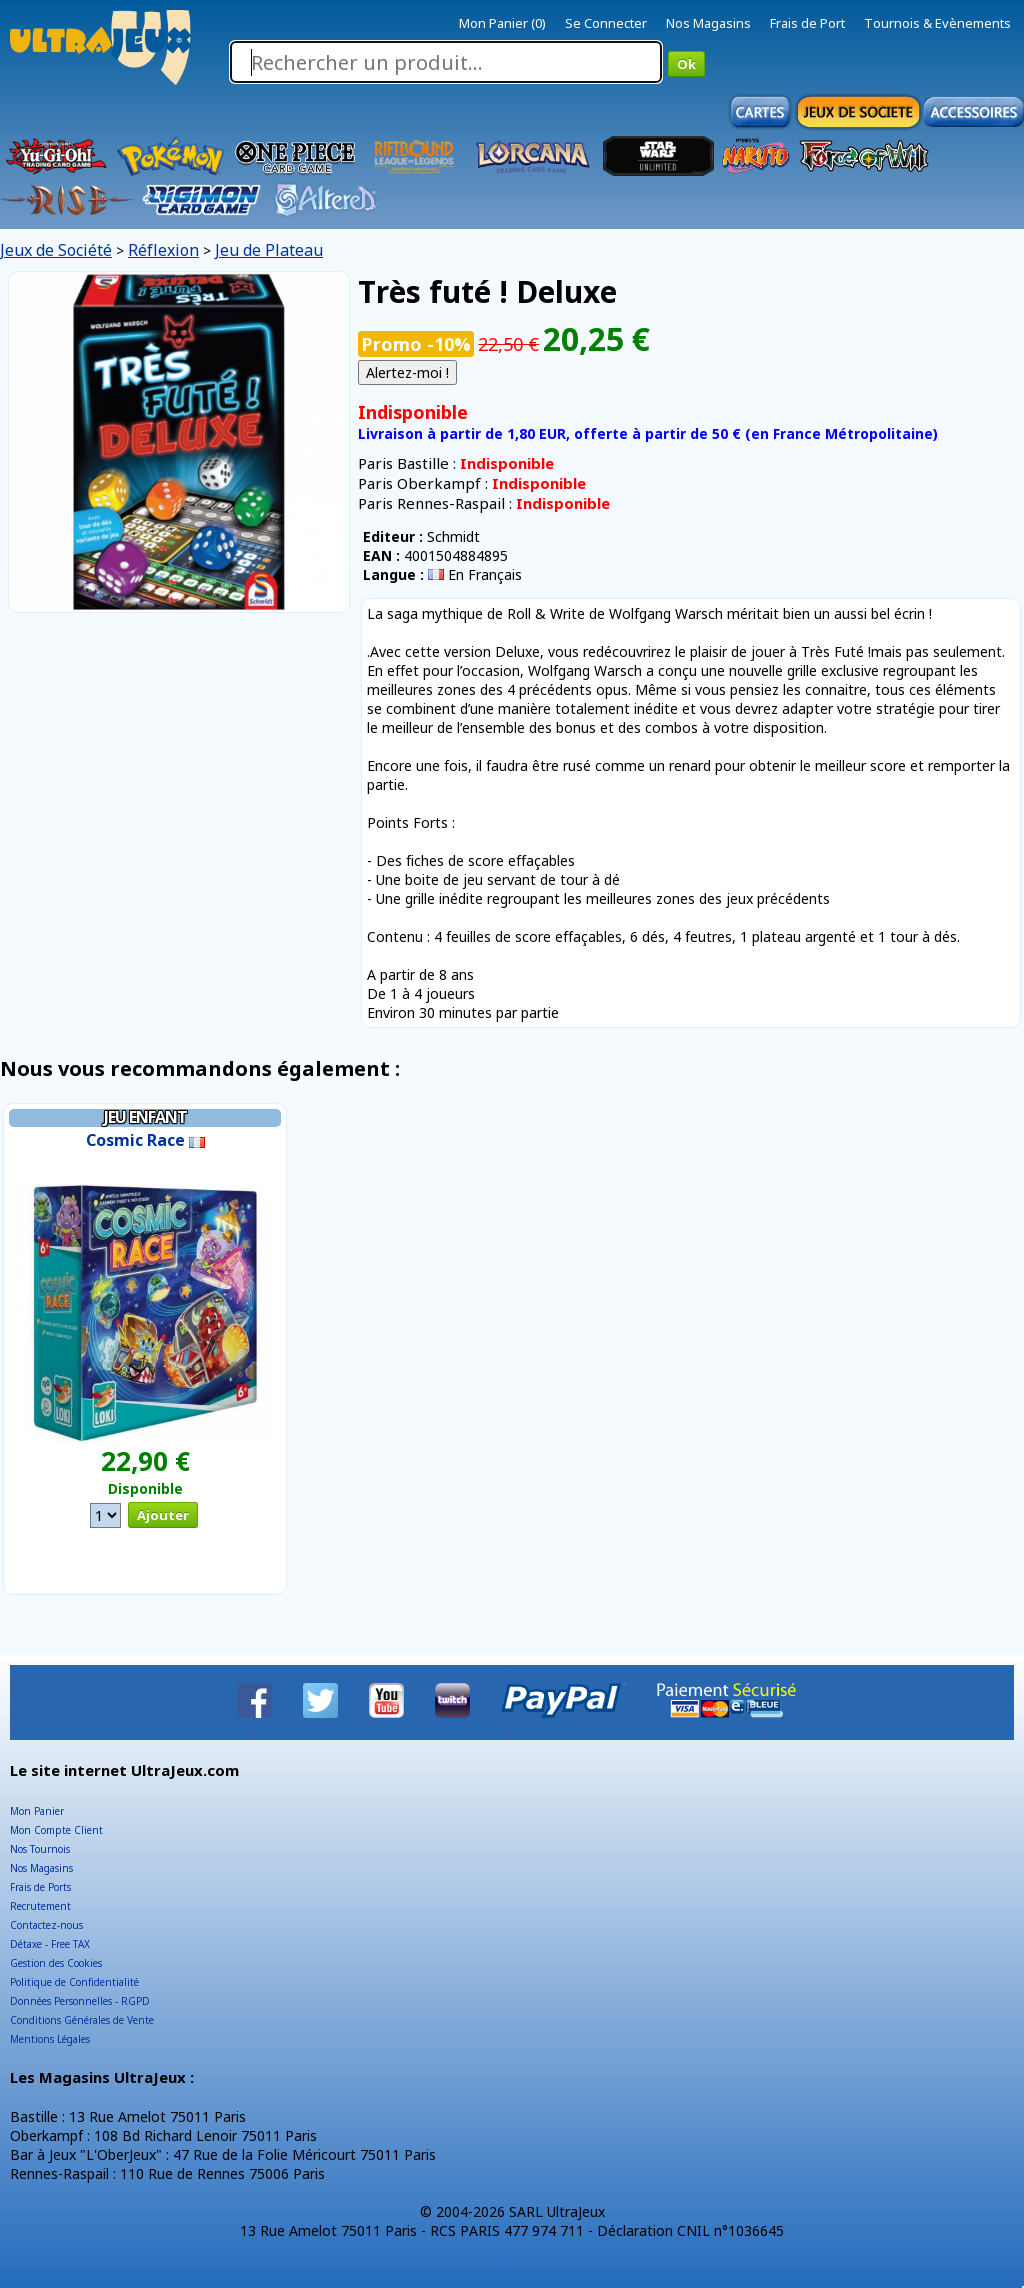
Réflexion (163, 250)
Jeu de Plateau (269, 250)
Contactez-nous (46, 1925)
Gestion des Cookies (56, 1963)
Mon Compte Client (56, 1830)
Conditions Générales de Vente (82, 2020)
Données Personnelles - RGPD (80, 2001)
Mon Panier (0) (502, 23)
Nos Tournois (40, 1849)
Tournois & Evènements (937, 23)
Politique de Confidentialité (74, 1982)
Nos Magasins (708, 23)
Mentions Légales (50, 2039)
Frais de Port (807, 23)
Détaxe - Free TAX (50, 1944)
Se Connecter (606, 23)
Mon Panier (37, 1811)
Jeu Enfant (145, 1117)
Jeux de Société (56, 250)
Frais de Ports (40, 1887)
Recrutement (40, 1906)
